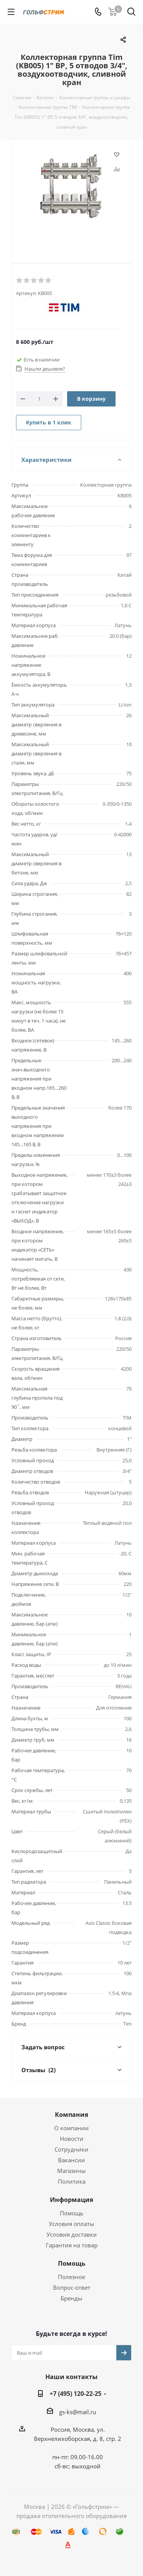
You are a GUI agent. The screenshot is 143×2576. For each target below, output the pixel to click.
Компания (71, 2114)
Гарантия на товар (72, 2245)
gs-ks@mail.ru (77, 2412)
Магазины (71, 2170)
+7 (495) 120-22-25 (75, 2393)
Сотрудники (71, 2149)
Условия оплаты (71, 2224)
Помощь (72, 2213)
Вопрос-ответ (71, 2287)
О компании (71, 2128)
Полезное (71, 2277)
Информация (71, 2199)
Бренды (71, 2298)
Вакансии (71, 2160)
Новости (72, 2138)
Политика (71, 2181)
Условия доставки (72, 2234)
